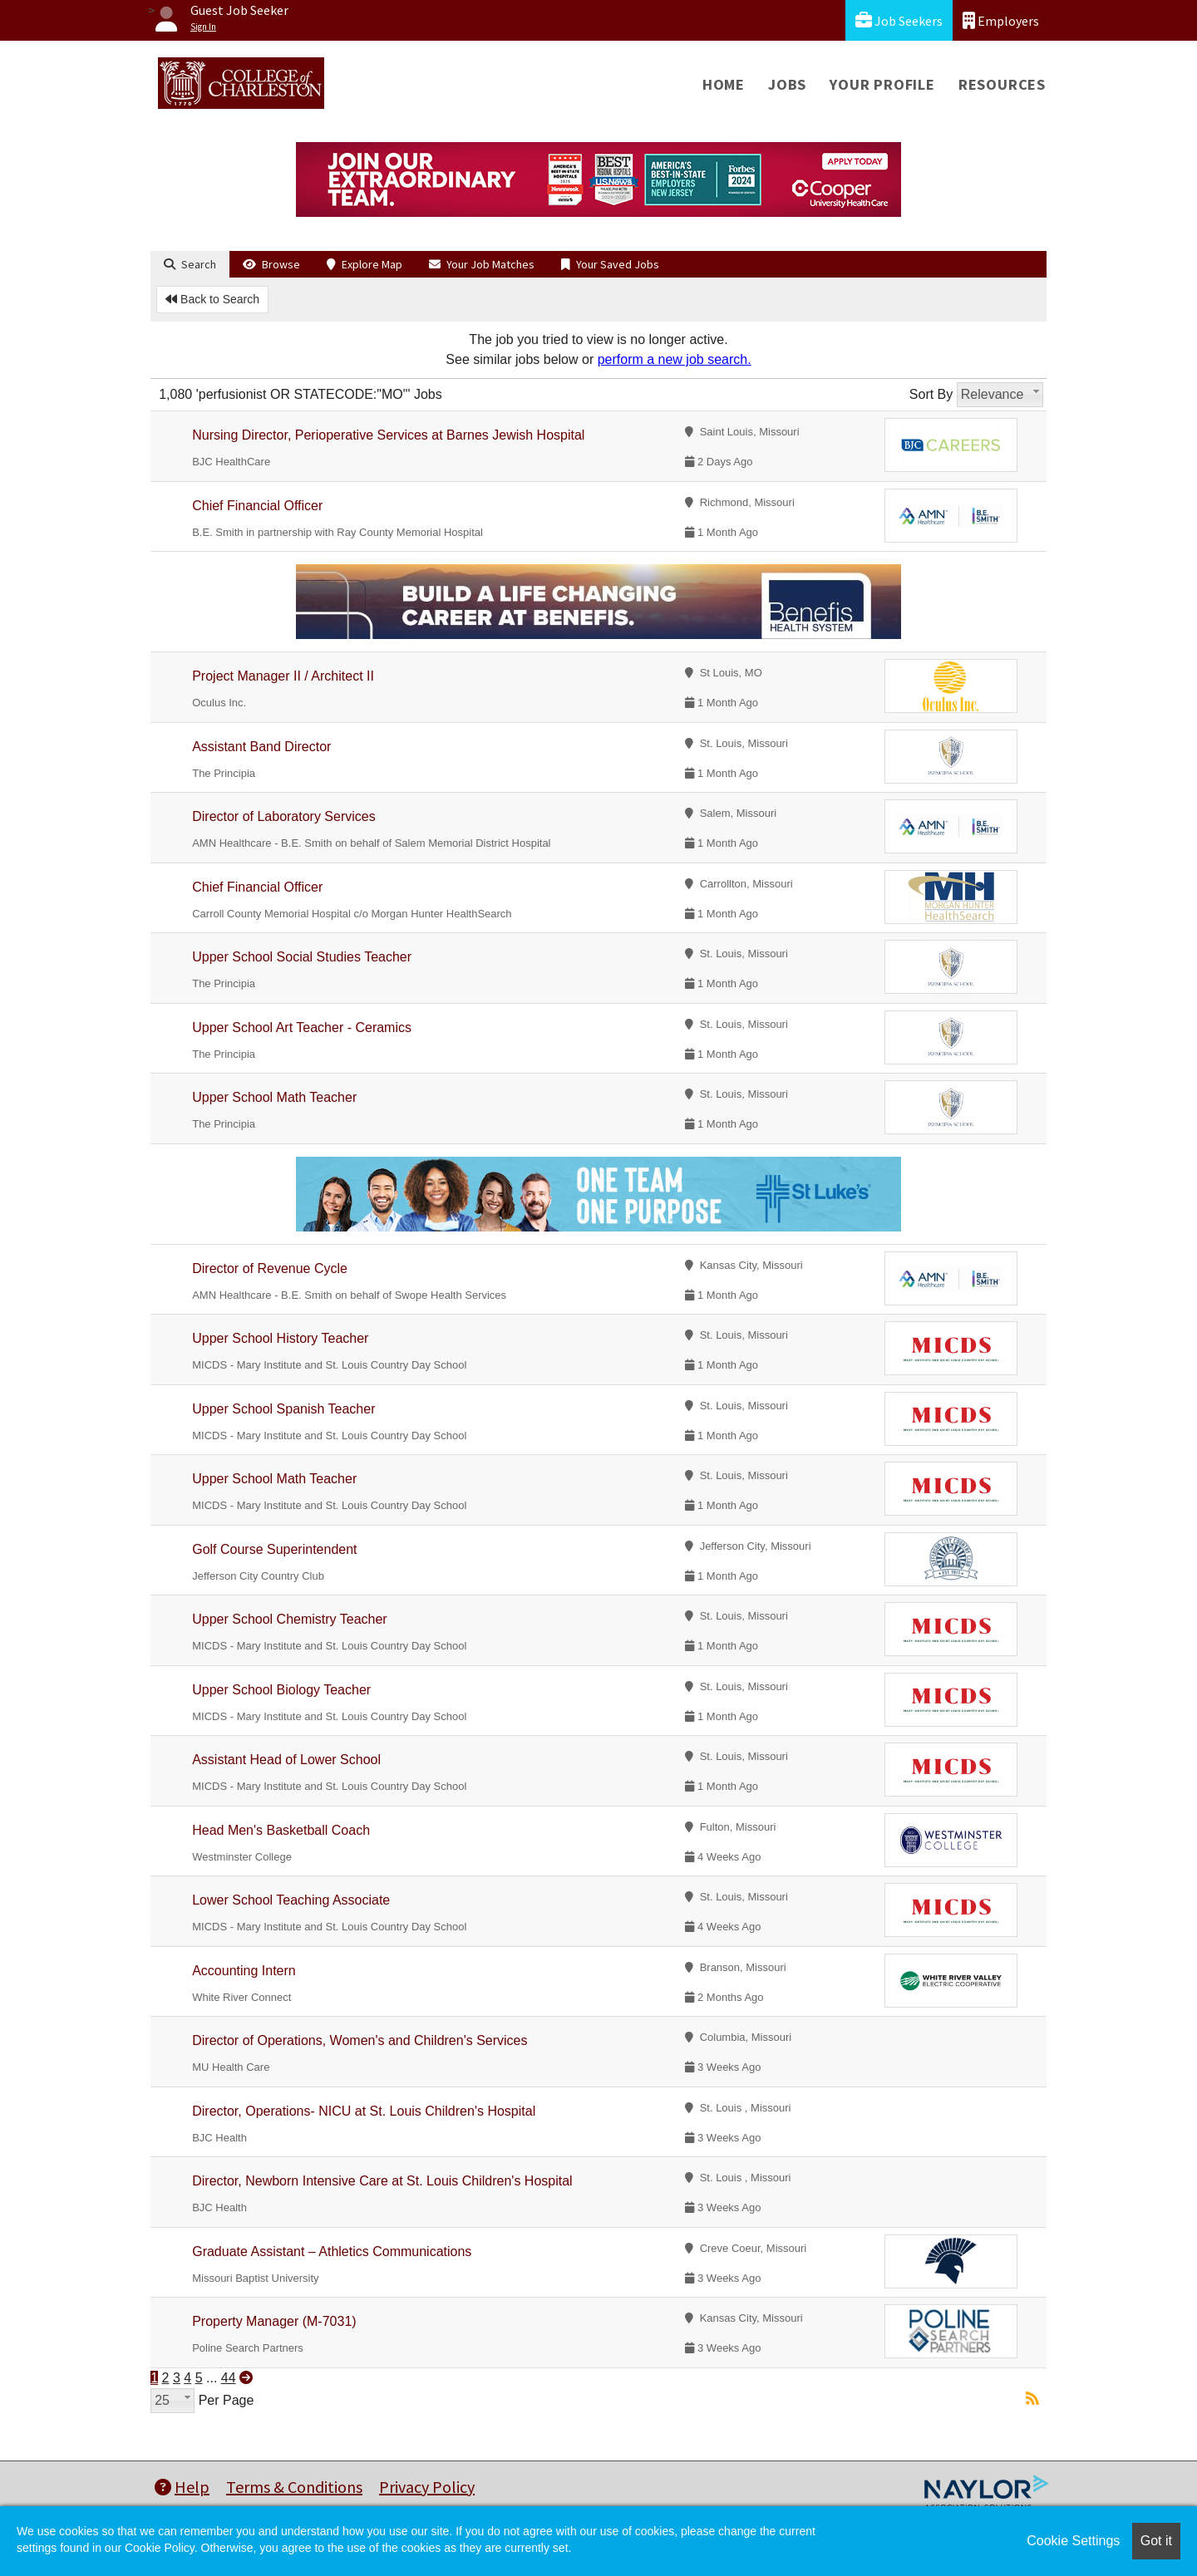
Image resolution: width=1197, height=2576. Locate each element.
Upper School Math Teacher (274, 1097)
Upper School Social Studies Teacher (301, 957)
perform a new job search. (674, 359)
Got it (1156, 2541)
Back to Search (212, 299)
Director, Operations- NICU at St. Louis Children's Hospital (363, 2111)
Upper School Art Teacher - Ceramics (301, 1027)
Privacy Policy (427, 2486)
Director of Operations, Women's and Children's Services (359, 2040)
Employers (1001, 20)
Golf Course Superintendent (274, 1549)
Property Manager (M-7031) (274, 2321)
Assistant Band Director (261, 747)
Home (723, 84)
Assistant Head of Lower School (286, 1760)
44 (228, 2378)
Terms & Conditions (294, 2486)
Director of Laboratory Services (284, 816)
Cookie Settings (1073, 2541)
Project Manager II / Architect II (283, 676)
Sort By (931, 394)
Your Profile (882, 84)
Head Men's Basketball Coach (281, 1830)
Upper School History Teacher (280, 1338)
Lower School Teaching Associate (291, 1900)
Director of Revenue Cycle (269, 1268)
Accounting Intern (244, 1971)
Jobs (787, 84)
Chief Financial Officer (257, 506)
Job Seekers (899, 20)
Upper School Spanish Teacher (283, 1409)
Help (182, 2486)
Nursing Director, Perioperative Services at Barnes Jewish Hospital (388, 435)
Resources (1002, 84)
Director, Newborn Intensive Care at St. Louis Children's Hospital (382, 2181)
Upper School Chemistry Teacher (289, 1619)
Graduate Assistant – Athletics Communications (331, 2251)
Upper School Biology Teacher (281, 1690)
